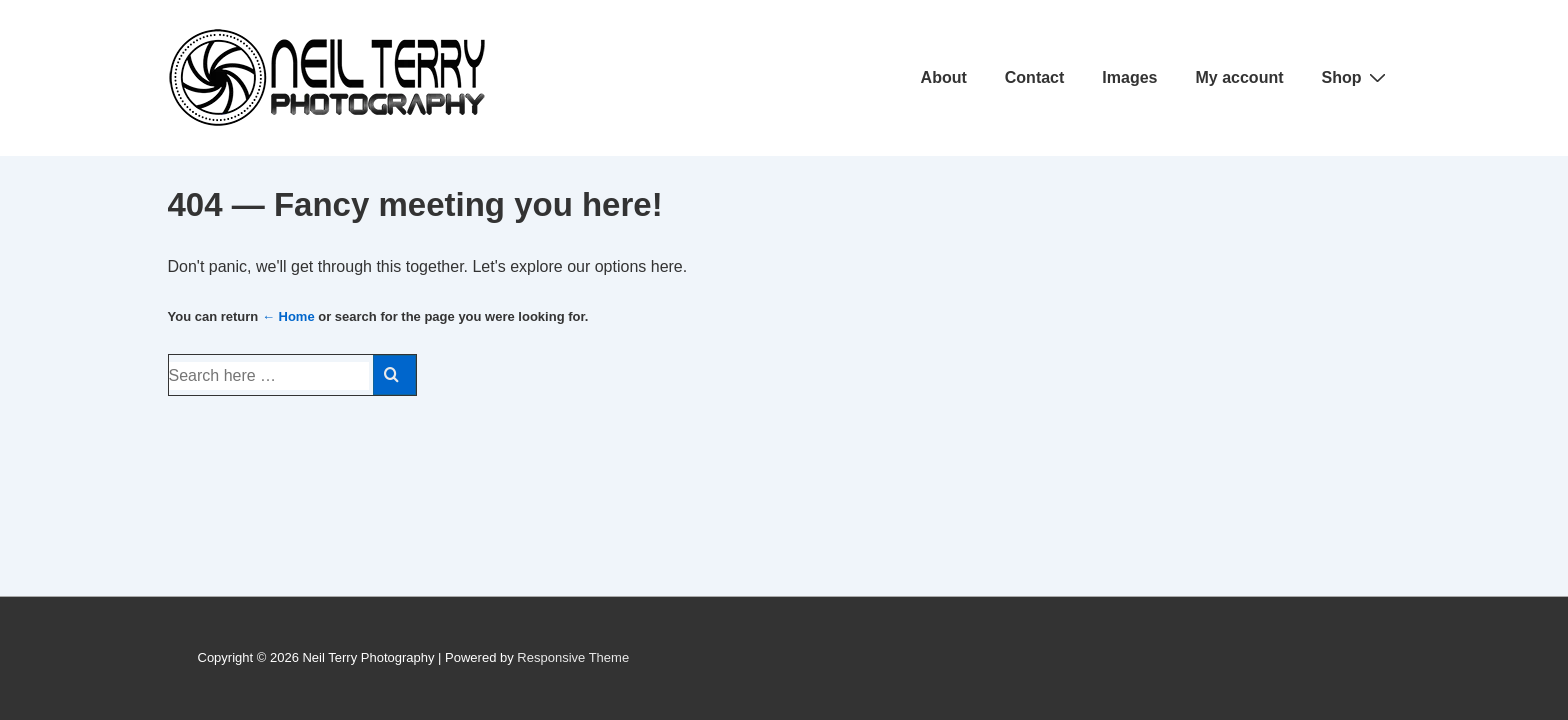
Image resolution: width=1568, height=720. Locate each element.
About (944, 77)
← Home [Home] (288, 316)
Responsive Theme (573, 657)
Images (1129, 77)
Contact (1035, 77)
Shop (1356, 77)
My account (1239, 77)
